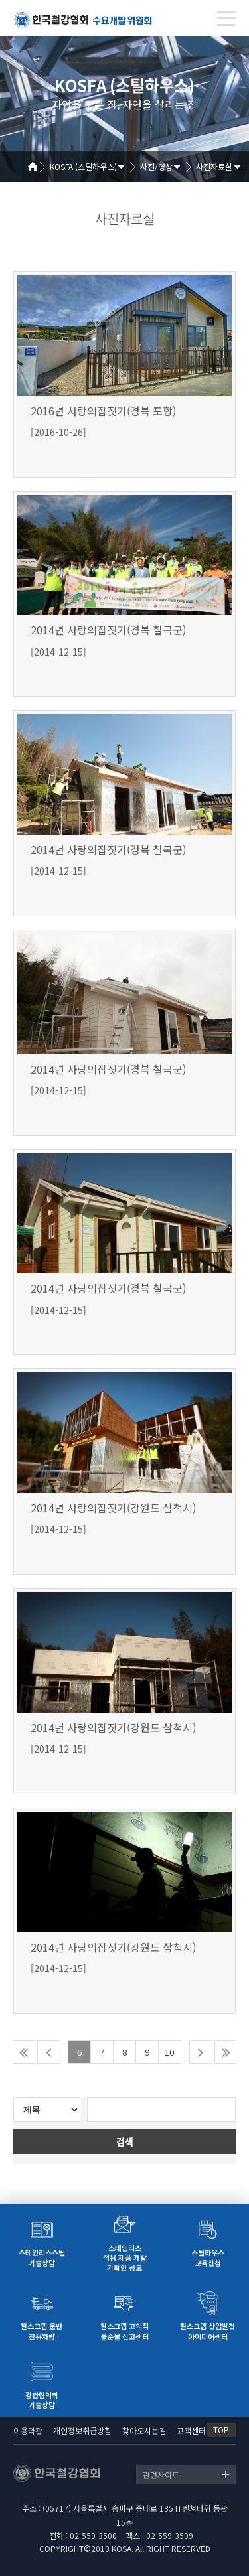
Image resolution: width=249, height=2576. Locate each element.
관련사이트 (161, 2474)
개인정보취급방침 (82, 2430)
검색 (124, 2141)
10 (169, 2052)
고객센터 (191, 2430)
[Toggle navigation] (226, 18)
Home (37, 166)
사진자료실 (214, 166)
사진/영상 (156, 166)
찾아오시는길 (144, 2430)
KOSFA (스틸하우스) (83, 166)
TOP (221, 2429)
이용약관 (27, 2430)
